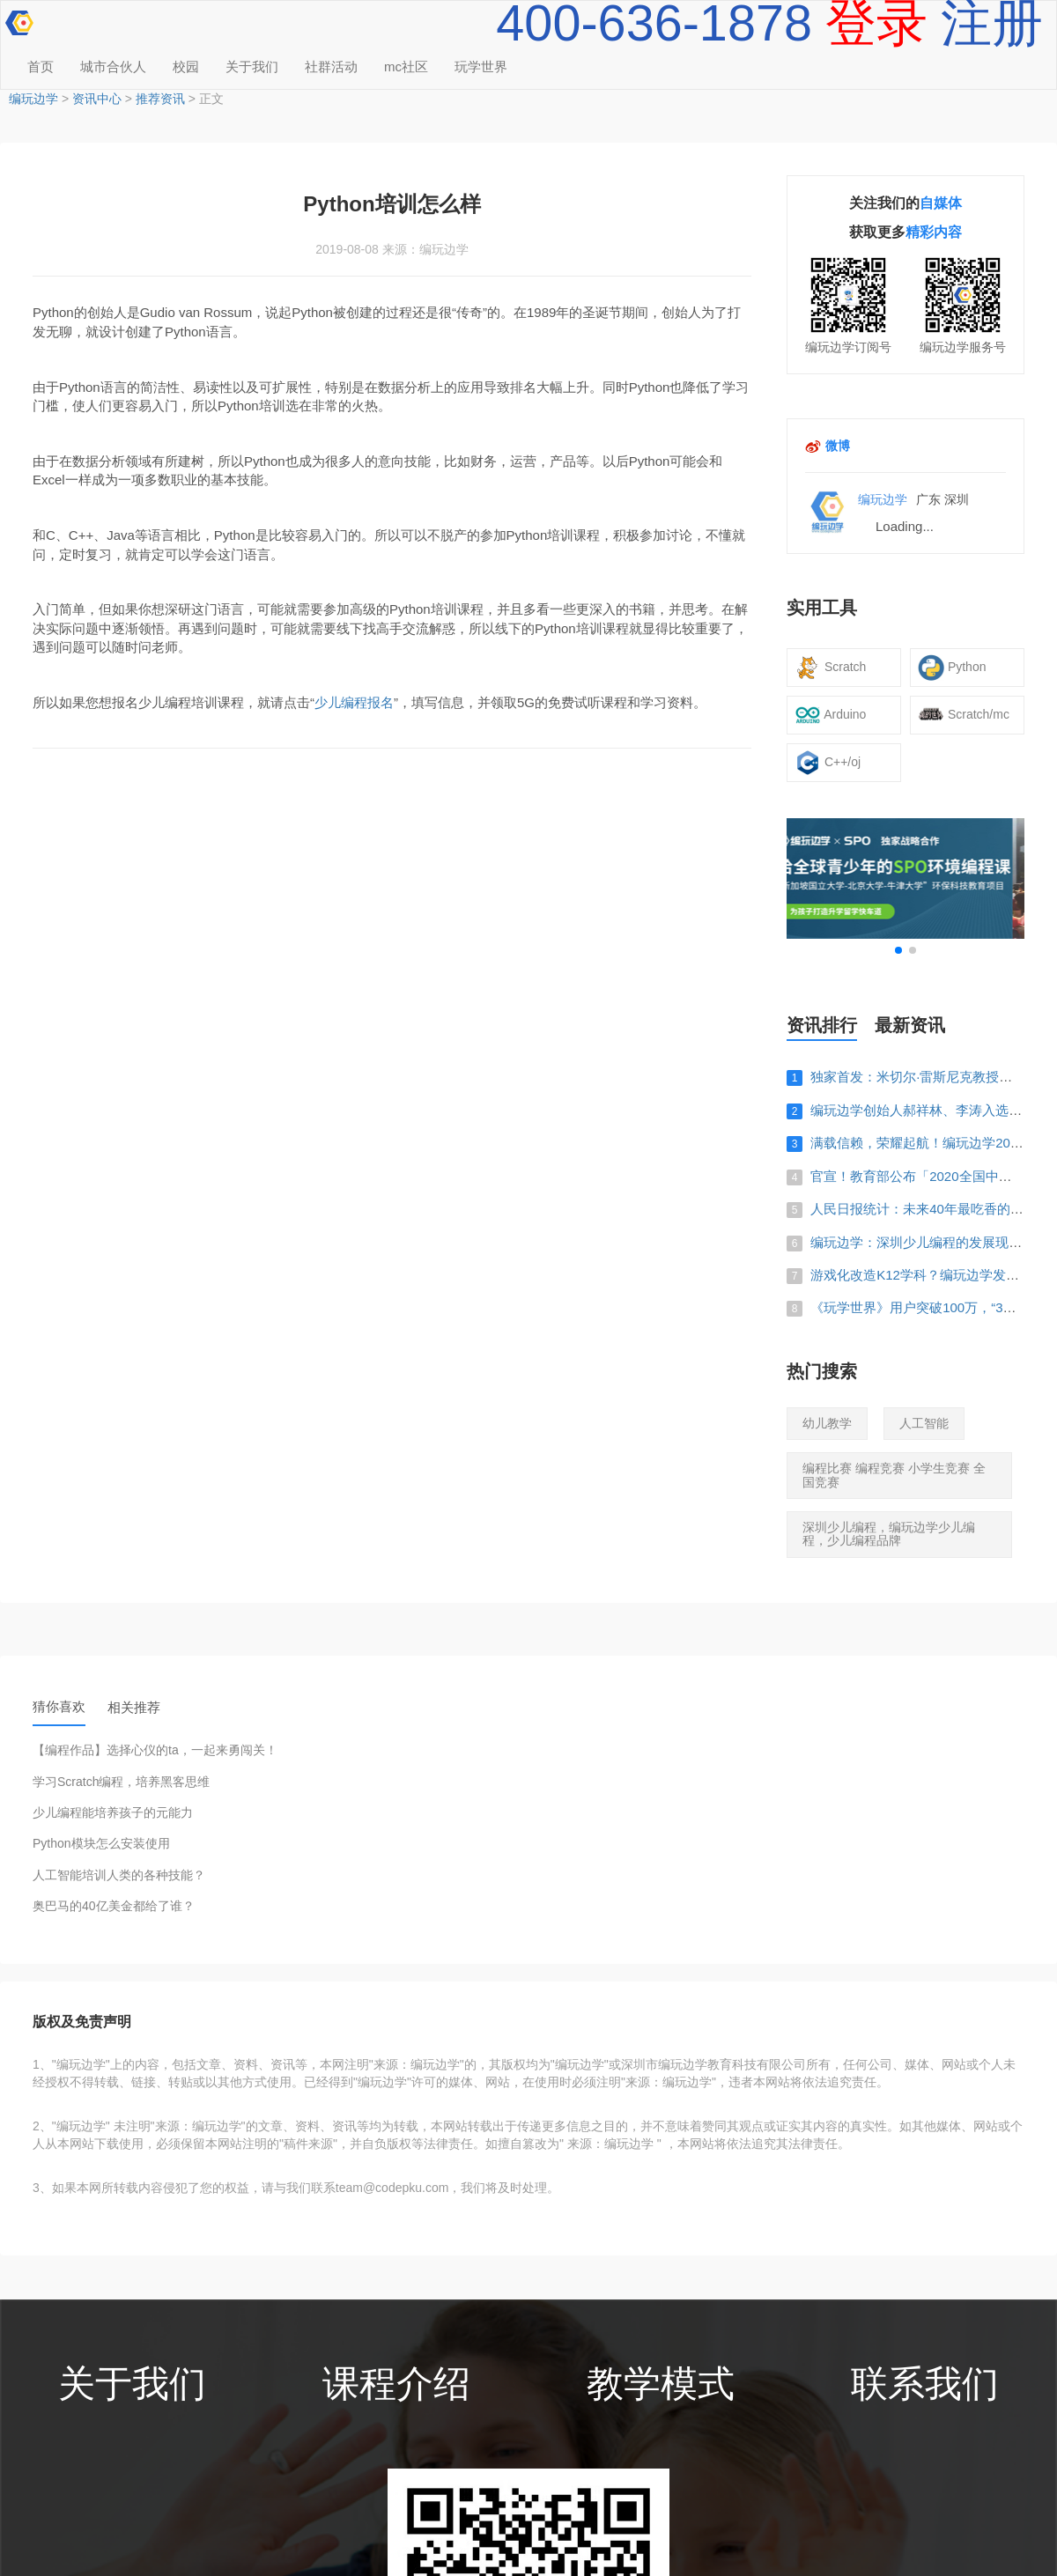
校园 (186, 66)
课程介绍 (396, 2384)
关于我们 (251, 66)
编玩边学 (33, 99)
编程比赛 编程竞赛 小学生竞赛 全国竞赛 (894, 1474)
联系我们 (925, 2384)
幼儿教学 (827, 1423)
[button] (898, 950)
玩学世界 (481, 66)
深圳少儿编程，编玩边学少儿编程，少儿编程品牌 (888, 1533)
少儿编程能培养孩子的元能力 (113, 1812)
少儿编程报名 (354, 702)
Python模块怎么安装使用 (101, 1843)
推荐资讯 (160, 99)
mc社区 (406, 66)
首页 (40, 66)
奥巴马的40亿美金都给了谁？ (114, 1906)
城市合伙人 (113, 66)
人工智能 (924, 1423)
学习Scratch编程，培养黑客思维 (121, 1782)
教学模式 (661, 2384)
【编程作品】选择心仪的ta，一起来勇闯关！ (155, 1750)
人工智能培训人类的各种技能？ (119, 1875)
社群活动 (331, 66)
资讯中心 (97, 99)
